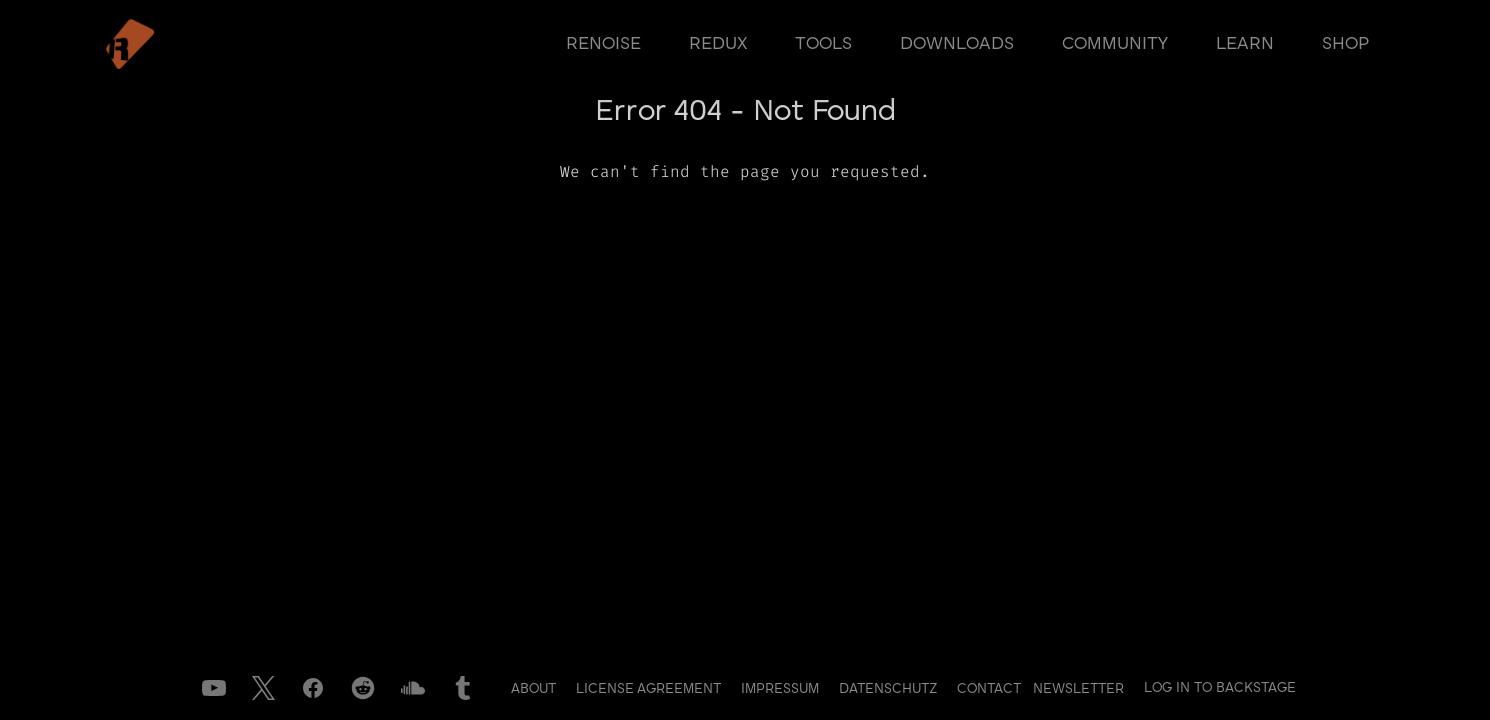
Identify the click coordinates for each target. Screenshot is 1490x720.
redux (718, 44)
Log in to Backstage (1220, 688)
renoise (603, 44)
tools (823, 44)
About (535, 689)
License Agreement (650, 689)
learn (1245, 44)
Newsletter (1078, 689)
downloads (957, 44)
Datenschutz (890, 689)
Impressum (782, 689)
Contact (991, 689)
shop (1345, 44)
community (1115, 44)
